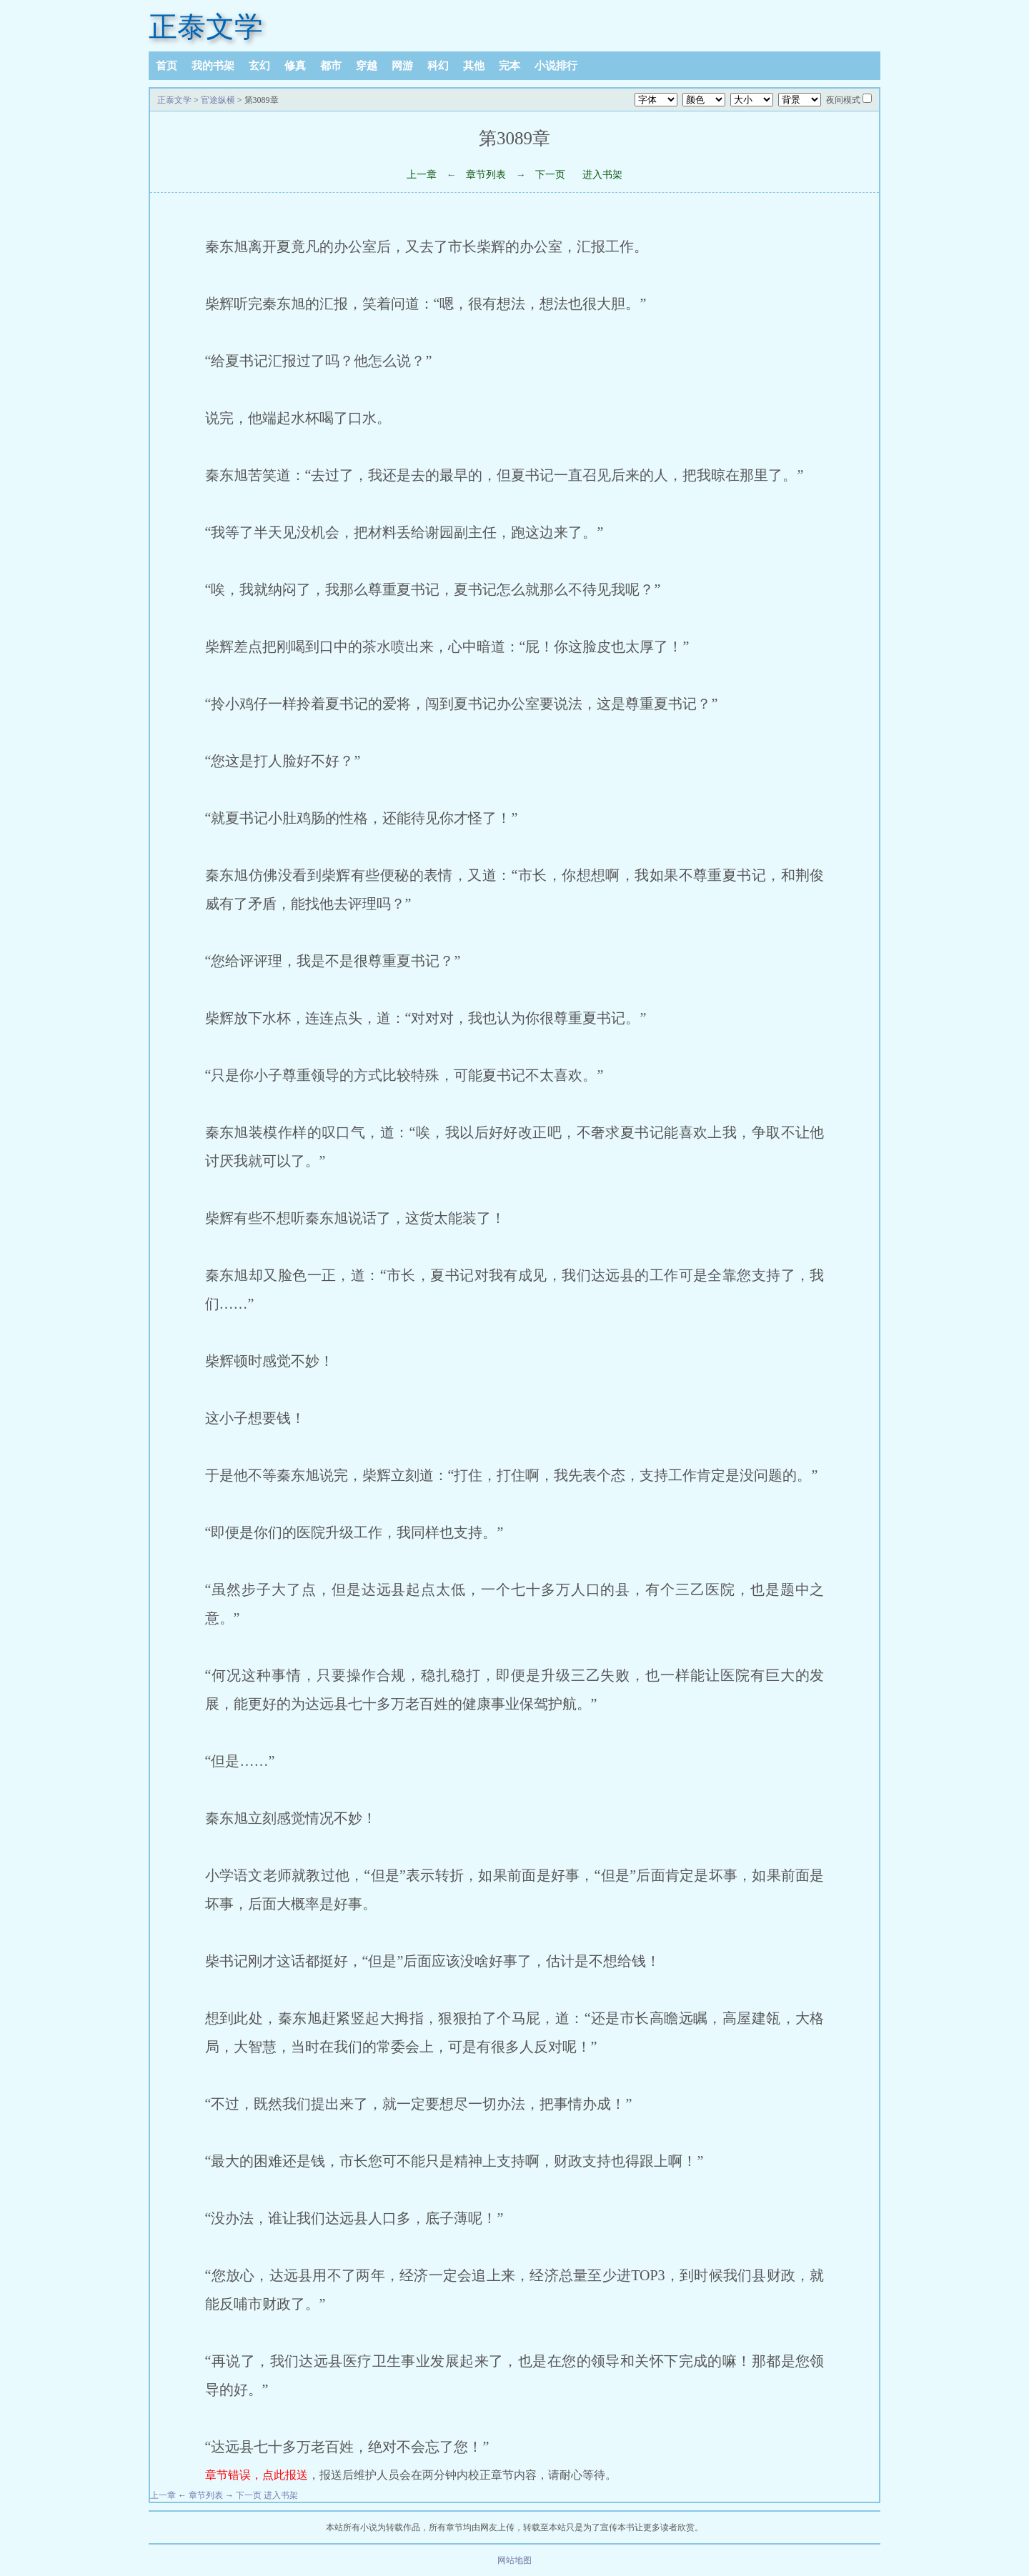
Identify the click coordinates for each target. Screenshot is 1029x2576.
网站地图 (514, 2560)
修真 (295, 65)
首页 (166, 65)
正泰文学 (206, 27)
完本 (509, 65)
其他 (473, 65)
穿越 (366, 65)
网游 (402, 65)
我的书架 (213, 65)
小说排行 (556, 65)
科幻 (438, 65)
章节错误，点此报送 (256, 2475)
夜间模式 (843, 100)
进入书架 (602, 174)
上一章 (422, 174)
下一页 (550, 174)
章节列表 (486, 174)
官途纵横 (218, 100)
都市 (331, 65)
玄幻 (259, 65)
